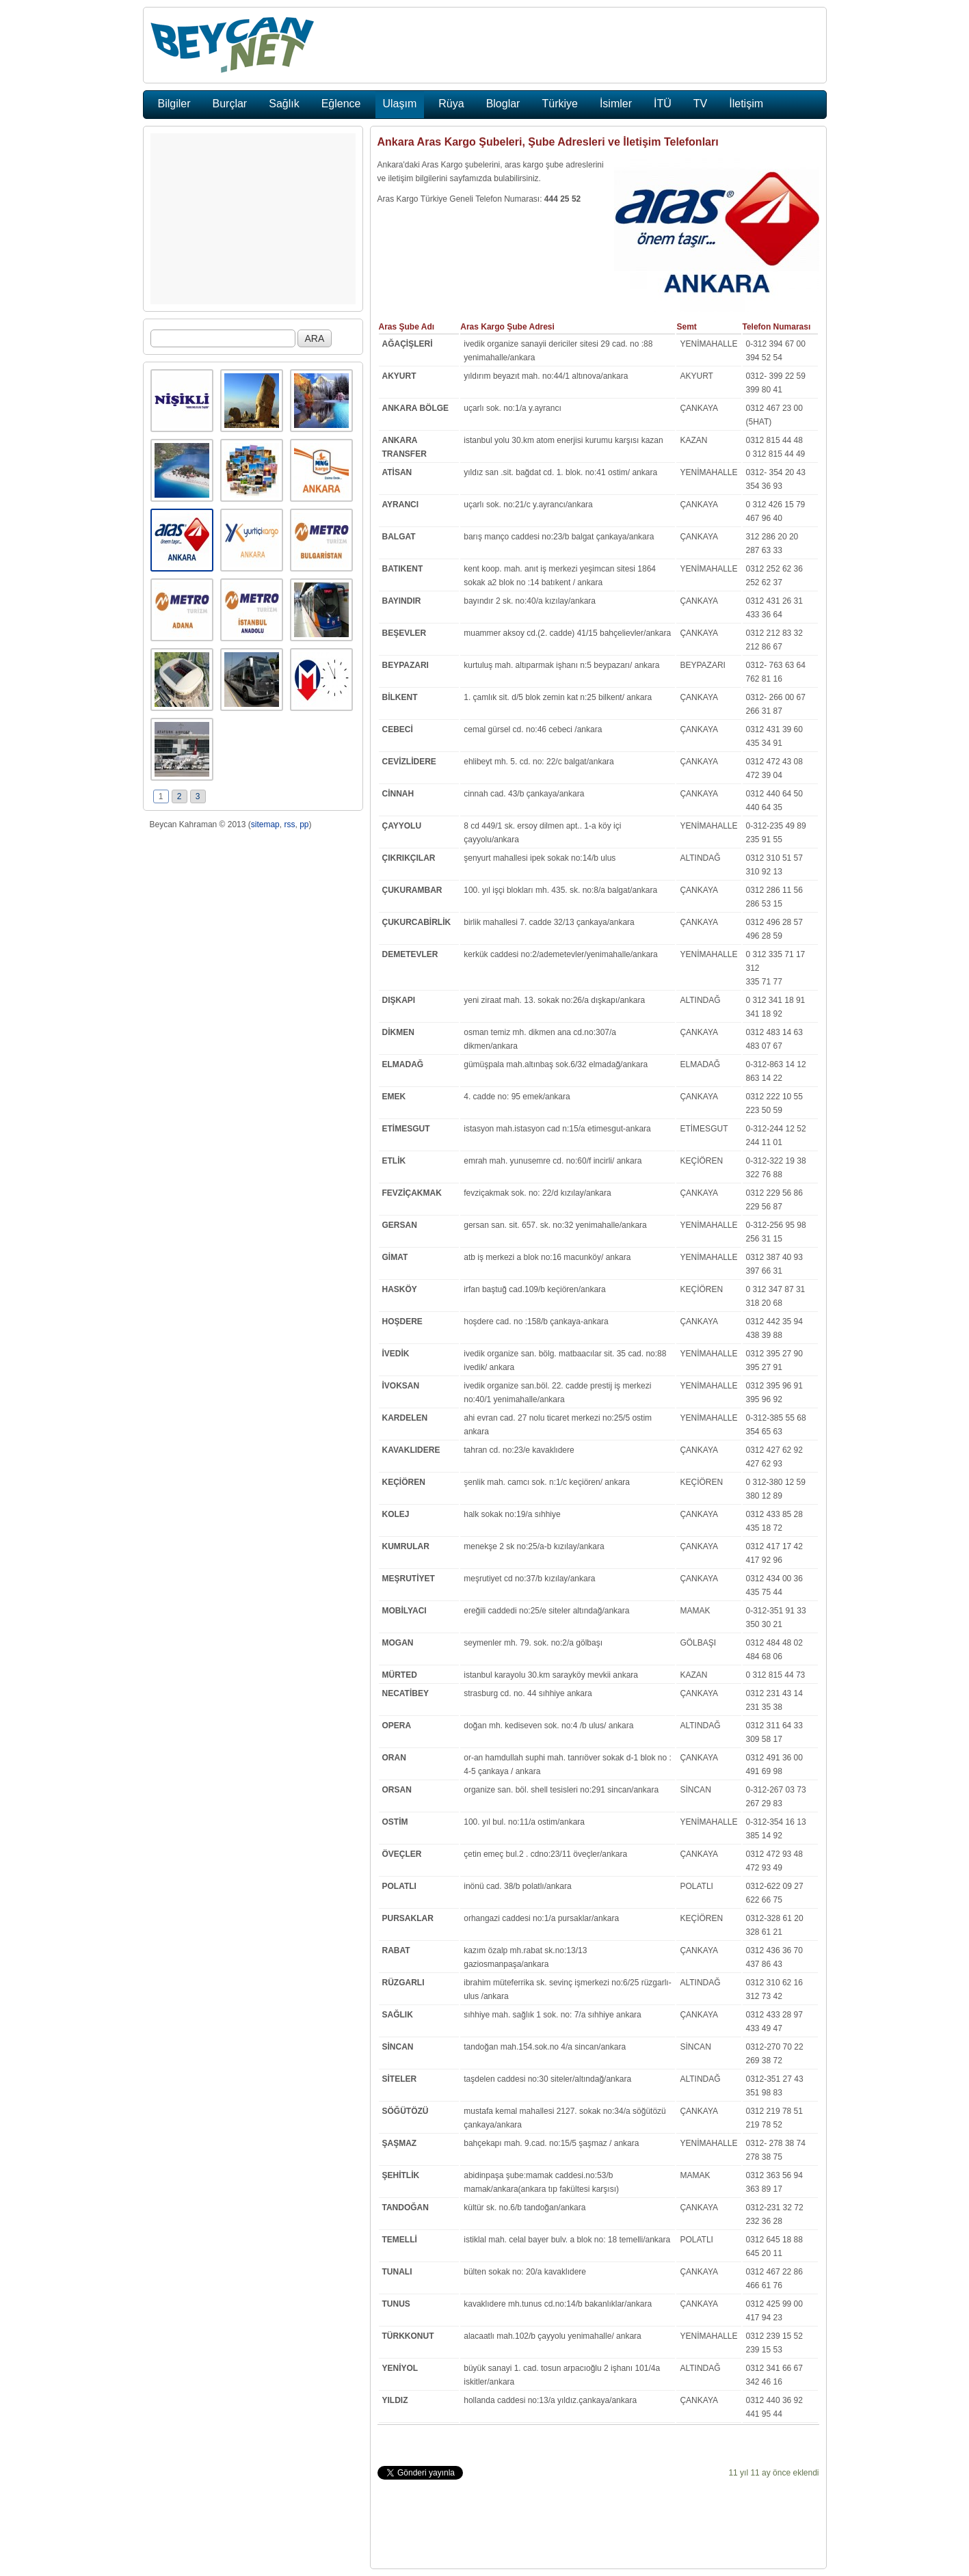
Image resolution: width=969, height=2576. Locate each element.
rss (289, 824)
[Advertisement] (253, 218)
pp (304, 824)
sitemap (265, 824)
